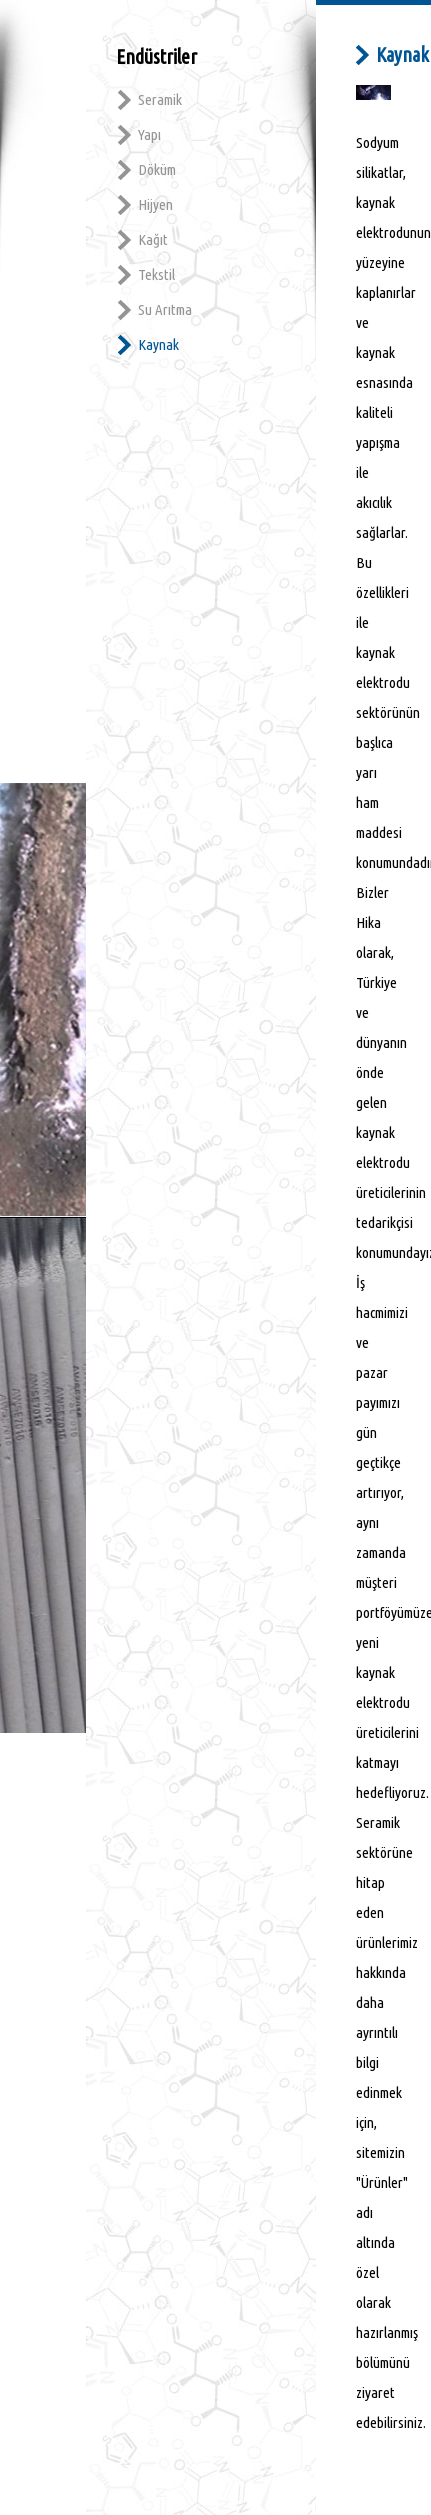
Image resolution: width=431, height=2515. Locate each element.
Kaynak (158, 344)
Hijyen (155, 204)
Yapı (149, 134)
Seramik (160, 99)
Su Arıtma (165, 309)
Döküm (157, 169)
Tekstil (156, 274)
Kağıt (153, 239)
